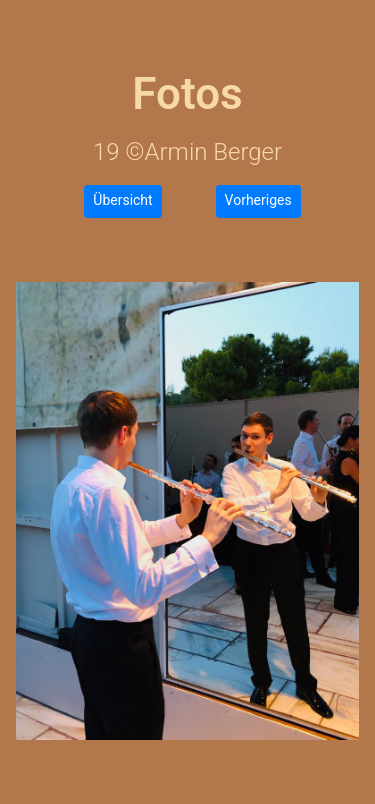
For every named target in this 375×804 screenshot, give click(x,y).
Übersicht (122, 200)
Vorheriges (258, 200)
